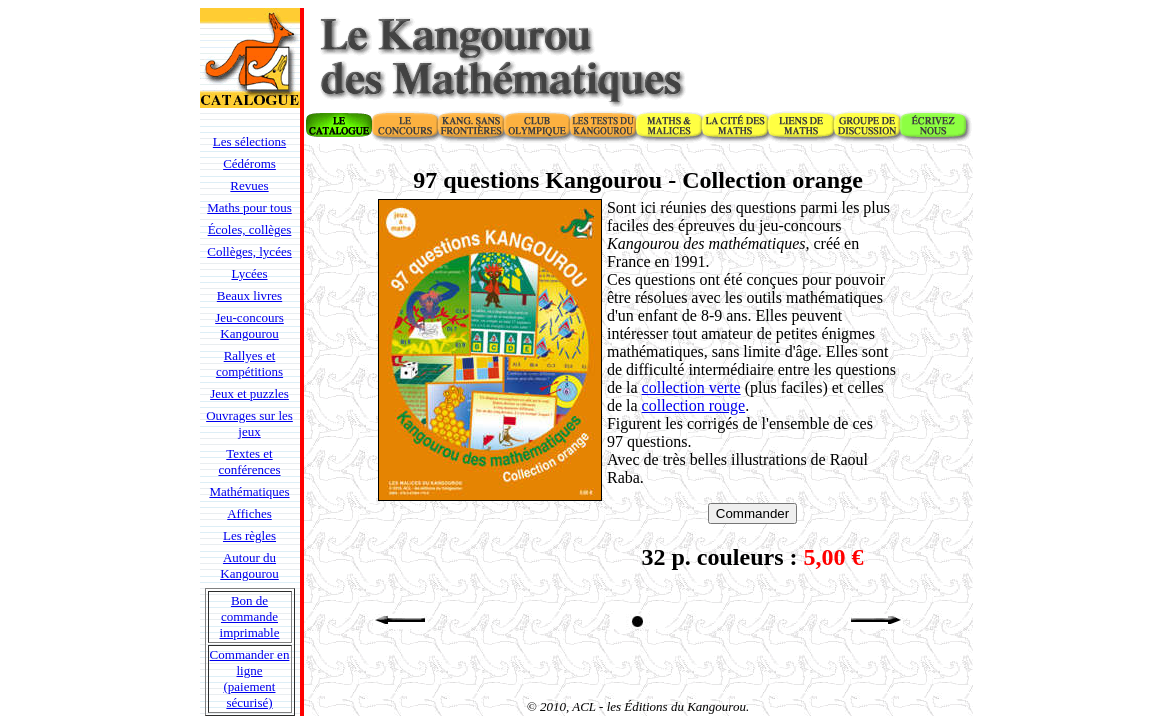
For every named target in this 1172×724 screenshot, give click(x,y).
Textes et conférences (249, 461)
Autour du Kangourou (249, 565)
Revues (249, 185)
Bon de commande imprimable (250, 616)
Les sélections (249, 141)
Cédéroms (249, 163)
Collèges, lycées (249, 251)
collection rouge (694, 405)
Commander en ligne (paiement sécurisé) (250, 678)
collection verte (691, 387)
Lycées (249, 273)
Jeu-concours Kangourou (249, 325)
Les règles (249, 535)
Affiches (249, 513)
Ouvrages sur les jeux (249, 423)
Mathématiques (249, 491)
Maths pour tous (249, 207)
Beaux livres (249, 295)
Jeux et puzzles (249, 393)
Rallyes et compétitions (249, 363)
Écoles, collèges (250, 229)
